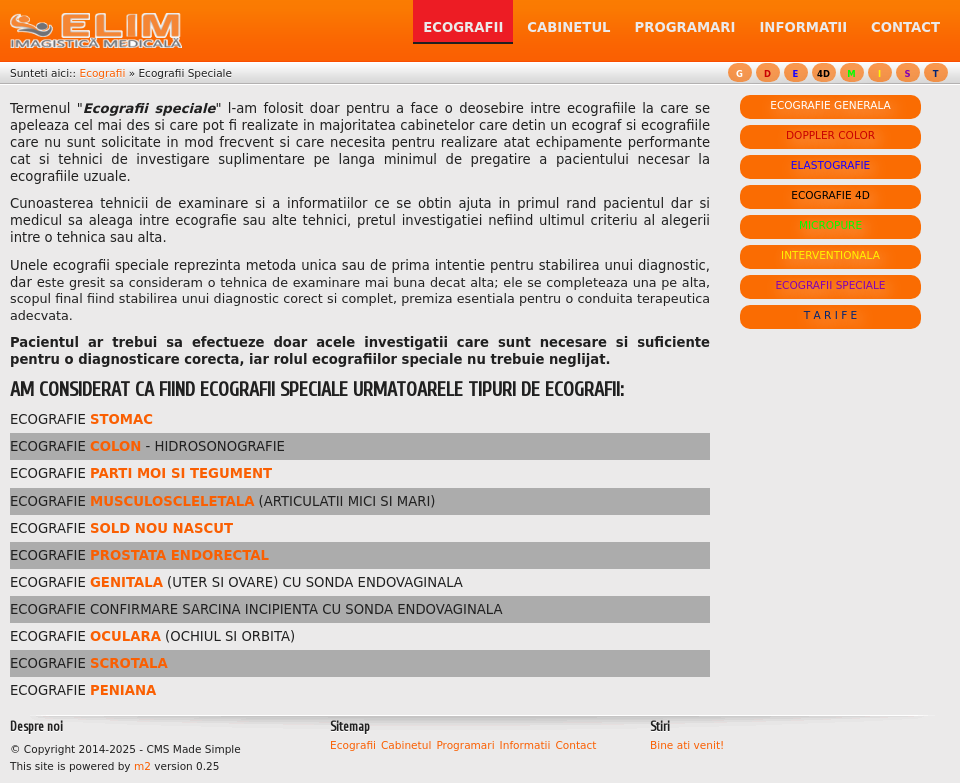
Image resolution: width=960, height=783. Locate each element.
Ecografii (102, 73)
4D (823, 74)
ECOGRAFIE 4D (830, 195)
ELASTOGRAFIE (830, 165)
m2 (142, 766)
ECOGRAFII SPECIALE (830, 285)
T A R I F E (831, 315)
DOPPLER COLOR (830, 135)
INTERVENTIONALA (830, 255)
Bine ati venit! (687, 745)
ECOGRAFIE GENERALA (830, 105)
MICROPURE (830, 225)
